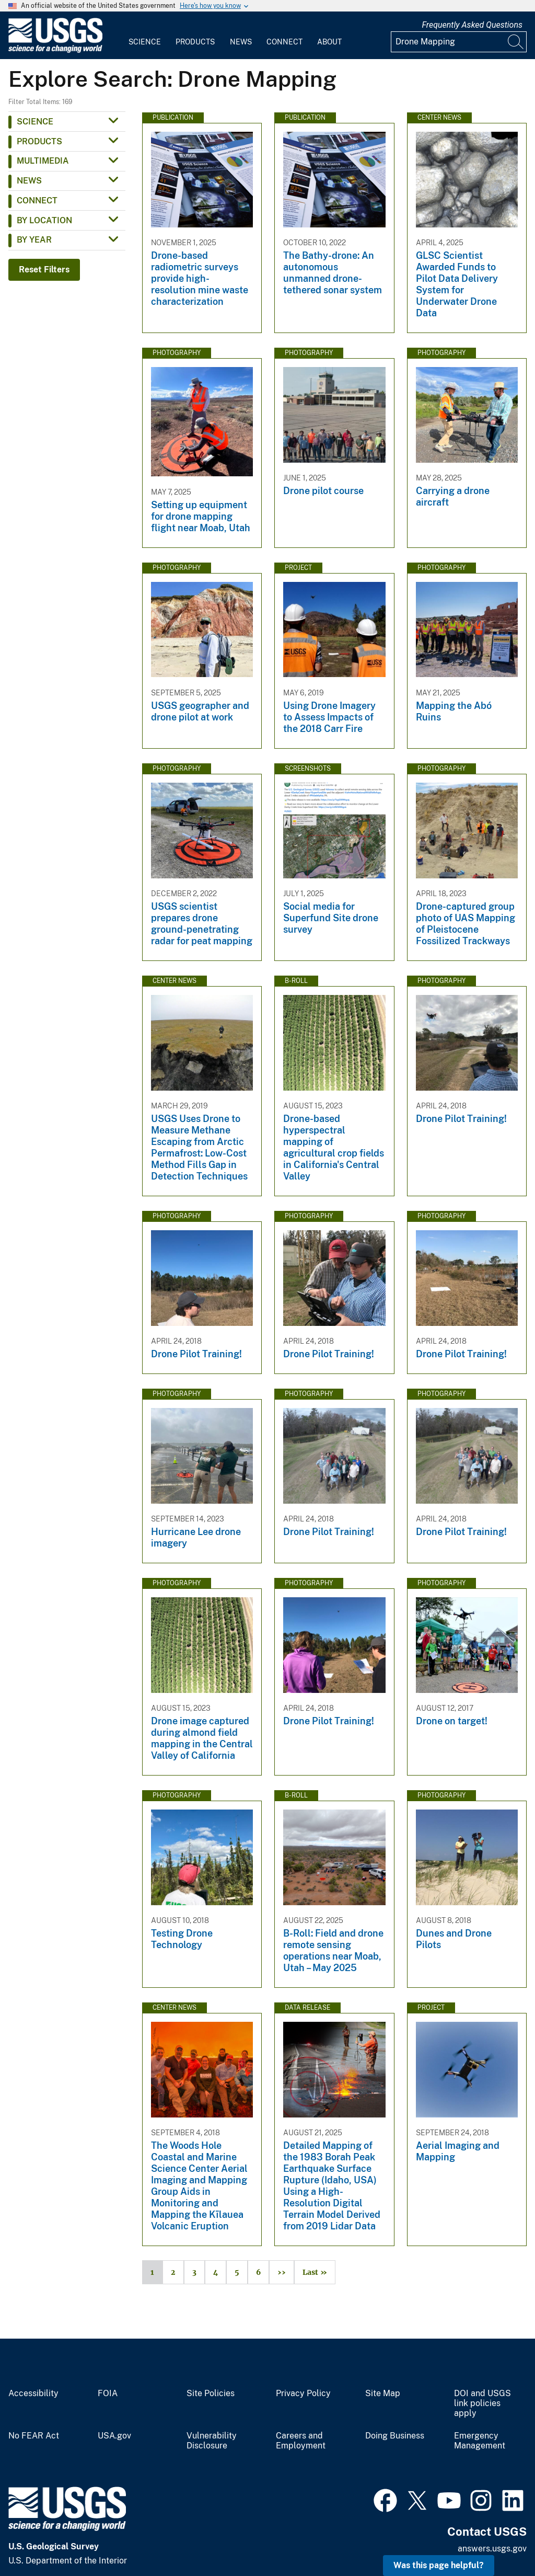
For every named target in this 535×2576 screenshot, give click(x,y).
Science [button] (35, 122)
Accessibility (33, 2393)
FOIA (108, 2393)
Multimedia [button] (43, 161)
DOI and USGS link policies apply (482, 2403)
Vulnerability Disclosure (212, 2441)
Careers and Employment (300, 2441)
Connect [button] (37, 200)
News (241, 42)
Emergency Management (479, 2441)
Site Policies (211, 2393)
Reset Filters (44, 269)
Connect (284, 42)
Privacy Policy (303, 2393)
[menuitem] (144, 35)
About (329, 42)
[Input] (459, 41)
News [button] (29, 181)
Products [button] (39, 141)
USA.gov (114, 2436)
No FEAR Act (33, 2436)
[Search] (516, 41)
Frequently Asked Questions (472, 25)
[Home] (55, 50)
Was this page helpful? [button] (438, 2565)
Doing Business (394, 2436)
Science (145, 42)
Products (195, 42)
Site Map (382, 2393)
